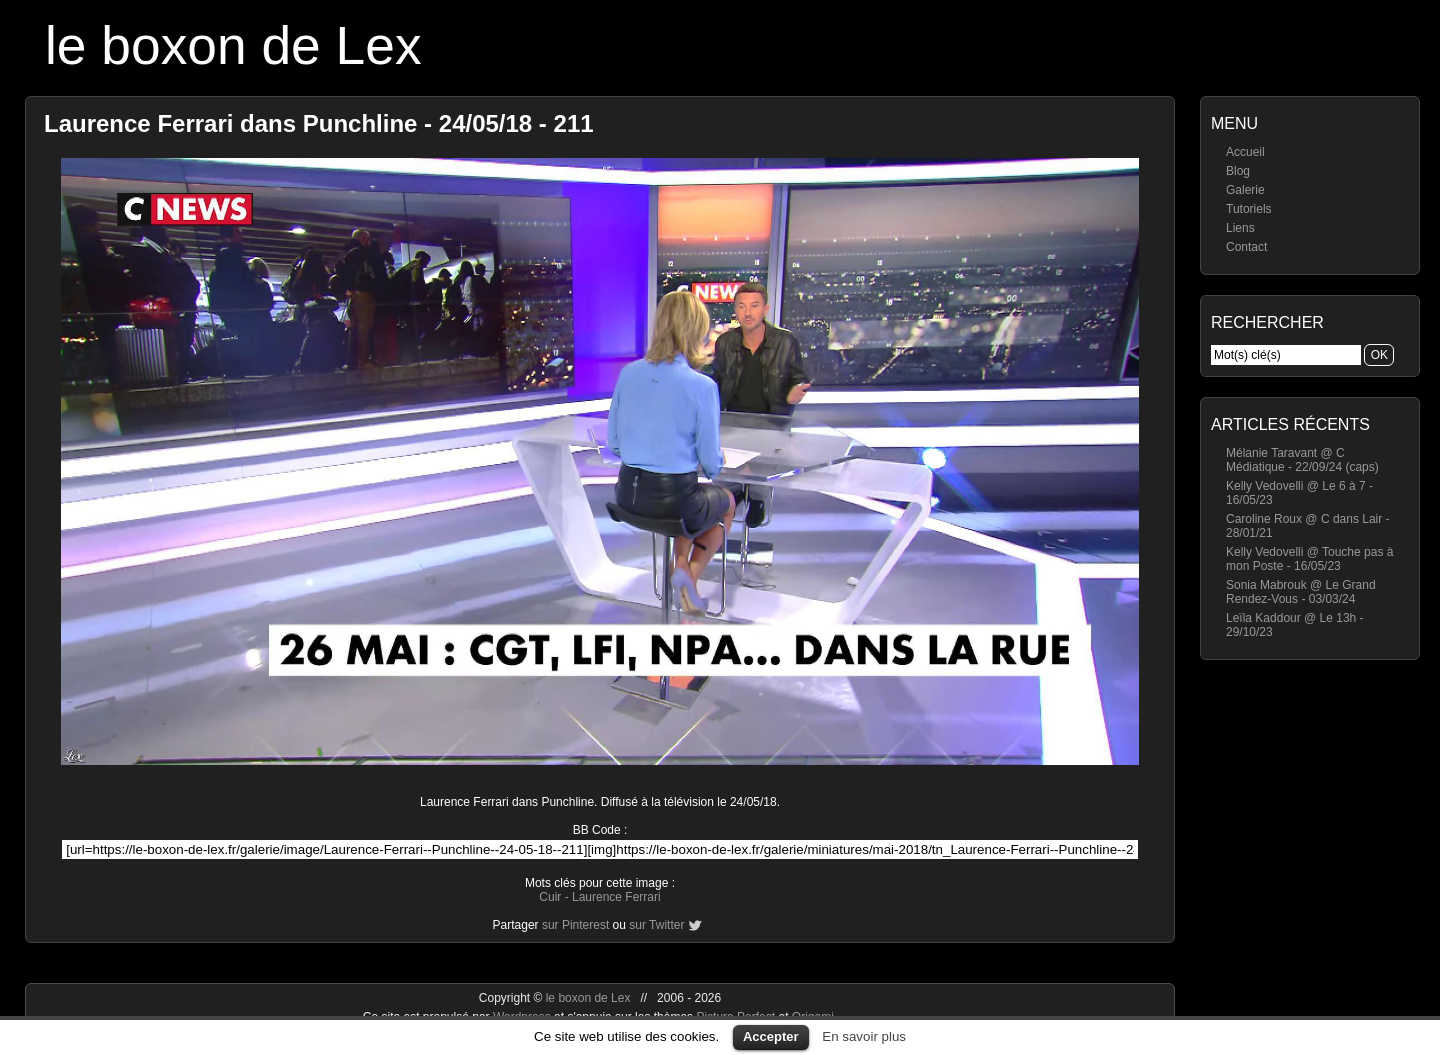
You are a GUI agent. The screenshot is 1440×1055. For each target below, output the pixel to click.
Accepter (771, 1036)
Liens (1240, 228)
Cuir (550, 897)
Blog (1238, 171)
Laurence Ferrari (616, 897)
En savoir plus (864, 1036)
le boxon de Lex (233, 45)
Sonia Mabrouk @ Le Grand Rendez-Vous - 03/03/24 (1301, 592)
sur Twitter (656, 925)
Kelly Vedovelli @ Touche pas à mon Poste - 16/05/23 (1309, 559)
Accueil (1245, 152)
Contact (1246, 247)
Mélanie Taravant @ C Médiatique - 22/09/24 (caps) (1302, 460)
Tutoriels (1249, 209)
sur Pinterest (575, 925)
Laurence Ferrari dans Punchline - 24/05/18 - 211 (319, 123)
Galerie (1245, 190)
